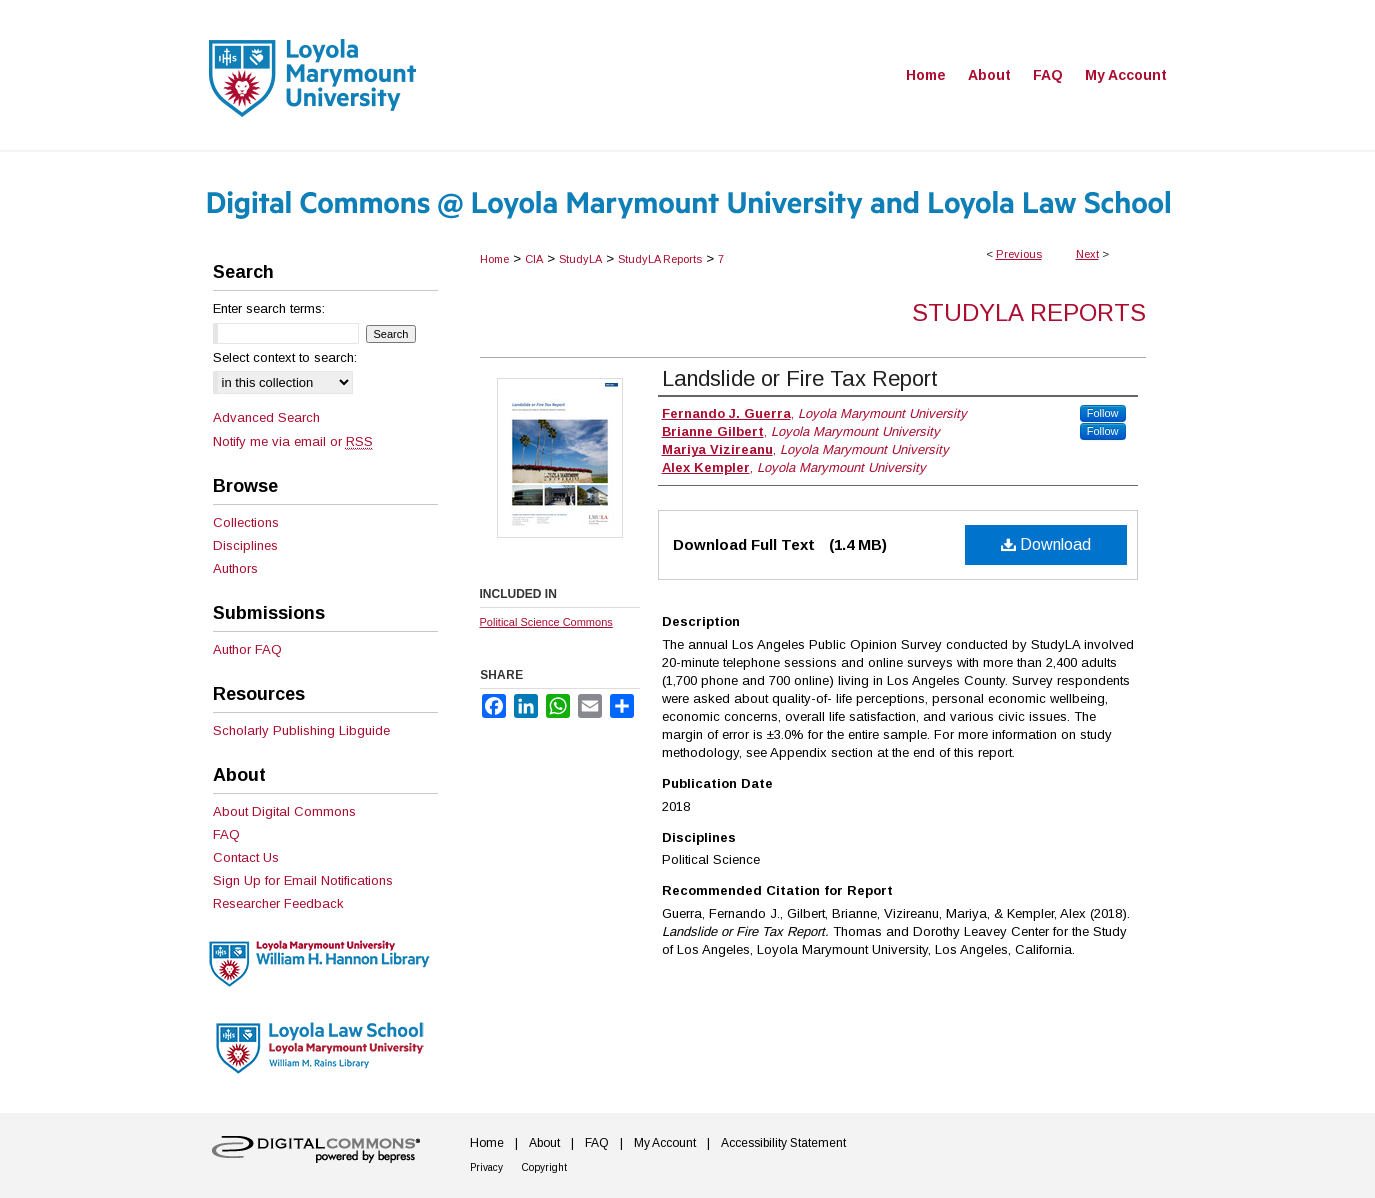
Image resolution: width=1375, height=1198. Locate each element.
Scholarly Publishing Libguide (301, 730)
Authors (235, 568)
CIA (534, 259)
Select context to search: (285, 357)
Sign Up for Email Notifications (303, 880)
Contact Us (246, 857)
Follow (1103, 413)
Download (1046, 544)
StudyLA (580, 259)
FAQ (226, 834)
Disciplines (245, 545)
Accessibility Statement (783, 1143)
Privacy (486, 1167)
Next (1087, 254)
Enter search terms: (269, 308)
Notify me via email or (293, 441)
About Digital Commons (284, 811)
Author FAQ (247, 649)
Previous (1019, 254)
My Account (665, 1143)
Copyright (544, 1167)
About (544, 1143)
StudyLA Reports (660, 259)
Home (494, 259)
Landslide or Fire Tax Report (800, 378)
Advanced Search (266, 417)
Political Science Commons (546, 622)
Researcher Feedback (278, 903)
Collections (246, 522)
